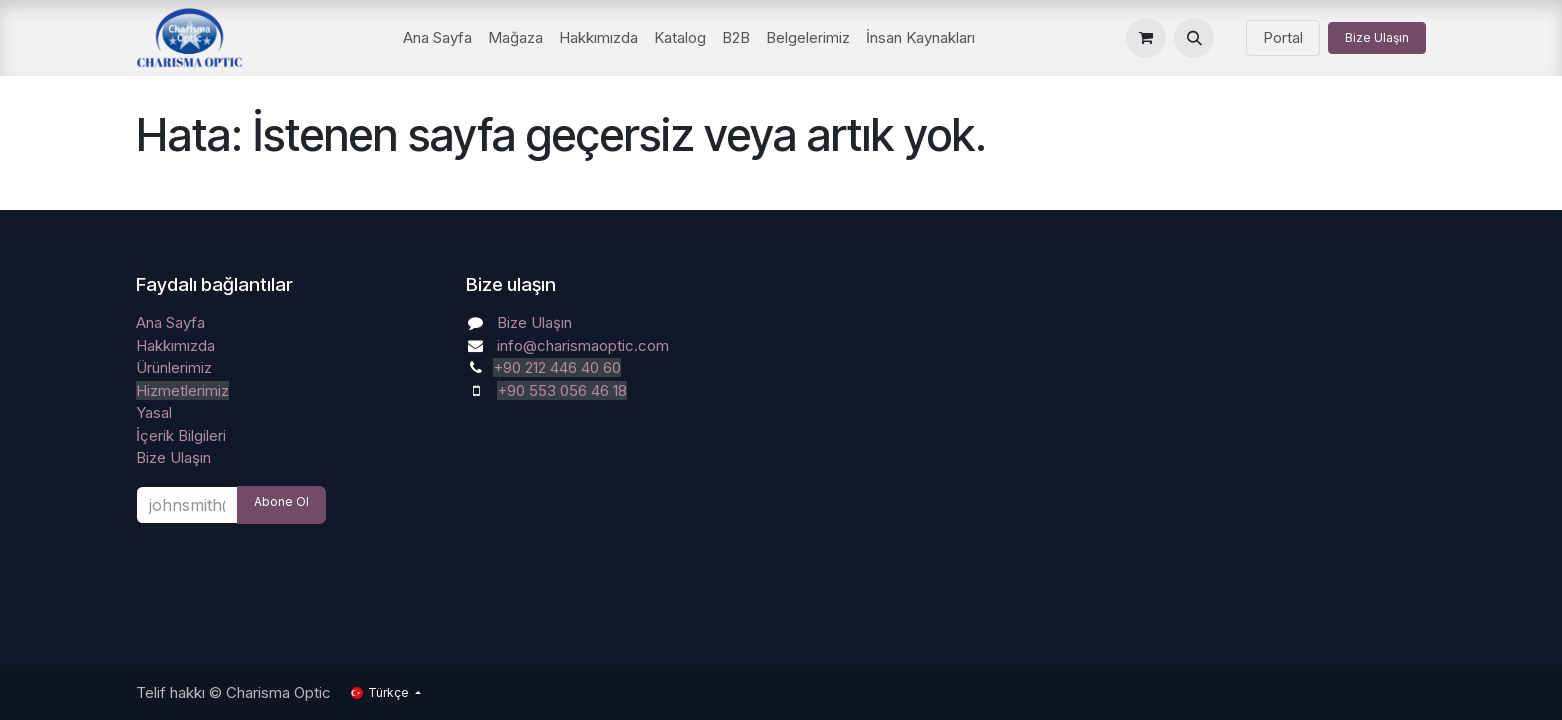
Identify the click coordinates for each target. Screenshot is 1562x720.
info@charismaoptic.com (583, 345)
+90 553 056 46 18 (562, 390)
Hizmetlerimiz (182, 390)
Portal (1283, 37)
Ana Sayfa (170, 322)
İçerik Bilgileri (181, 435)
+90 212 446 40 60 (557, 367)
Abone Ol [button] (281, 501)
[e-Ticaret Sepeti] (1146, 38)
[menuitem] (437, 38)
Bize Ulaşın (1377, 37)
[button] (1194, 38)
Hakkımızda (175, 345)
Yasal (154, 412)
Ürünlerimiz (174, 367)
